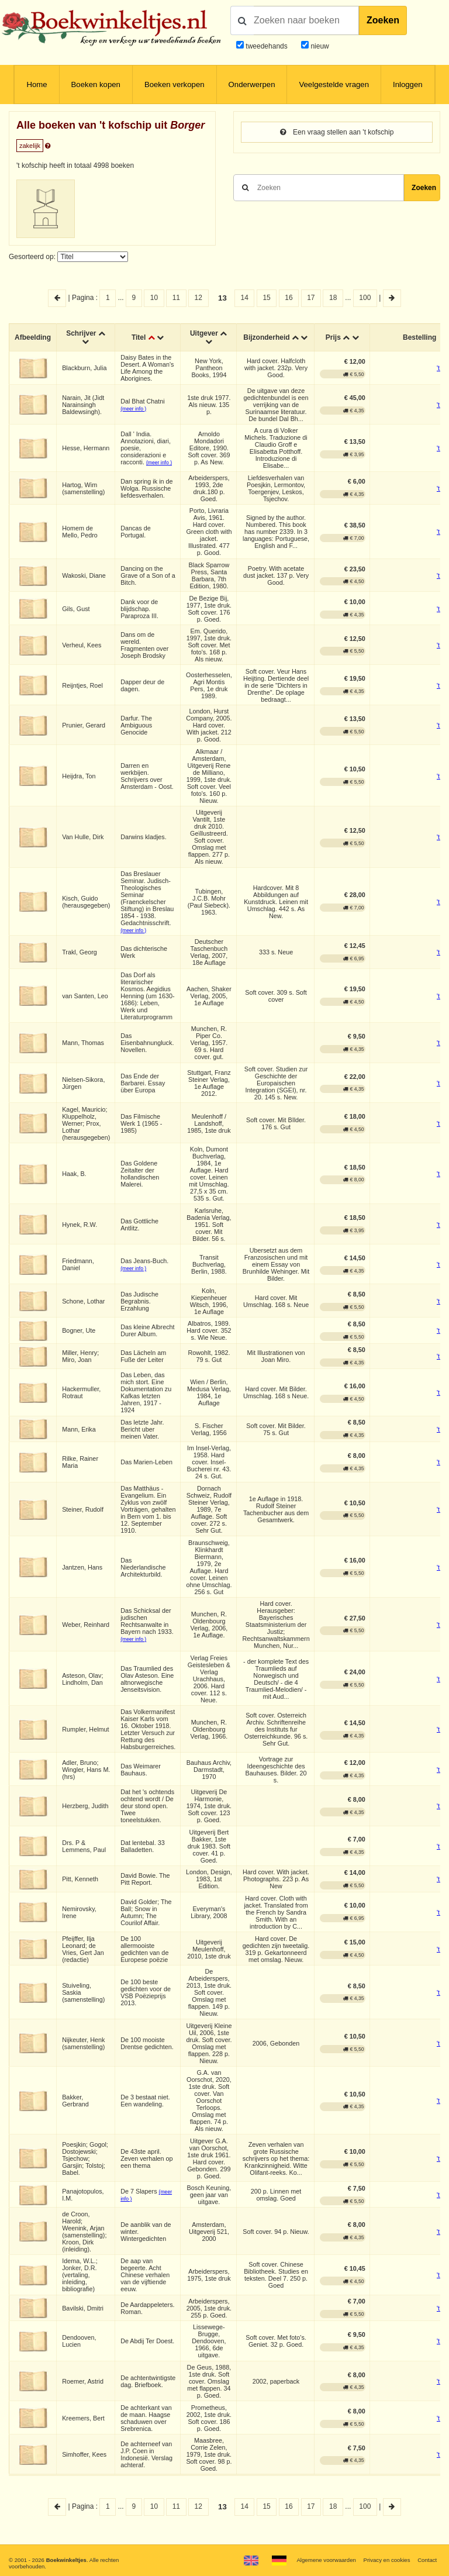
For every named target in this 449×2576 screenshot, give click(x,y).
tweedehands (266, 46)
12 (198, 298)
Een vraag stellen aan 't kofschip (337, 132)
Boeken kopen (95, 84)
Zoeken (383, 20)
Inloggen (408, 84)
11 (176, 298)
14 (244, 298)
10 (154, 298)
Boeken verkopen (174, 84)
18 (333, 298)
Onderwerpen (252, 84)
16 (288, 298)
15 (266, 298)
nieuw (319, 46)
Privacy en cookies (386, 2560)
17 (311, 298)
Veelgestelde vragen (334, 84)
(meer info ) (133, 409)
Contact (427, 2560)
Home (36, 84)
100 (365, 298)
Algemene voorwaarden (325, 2560)
